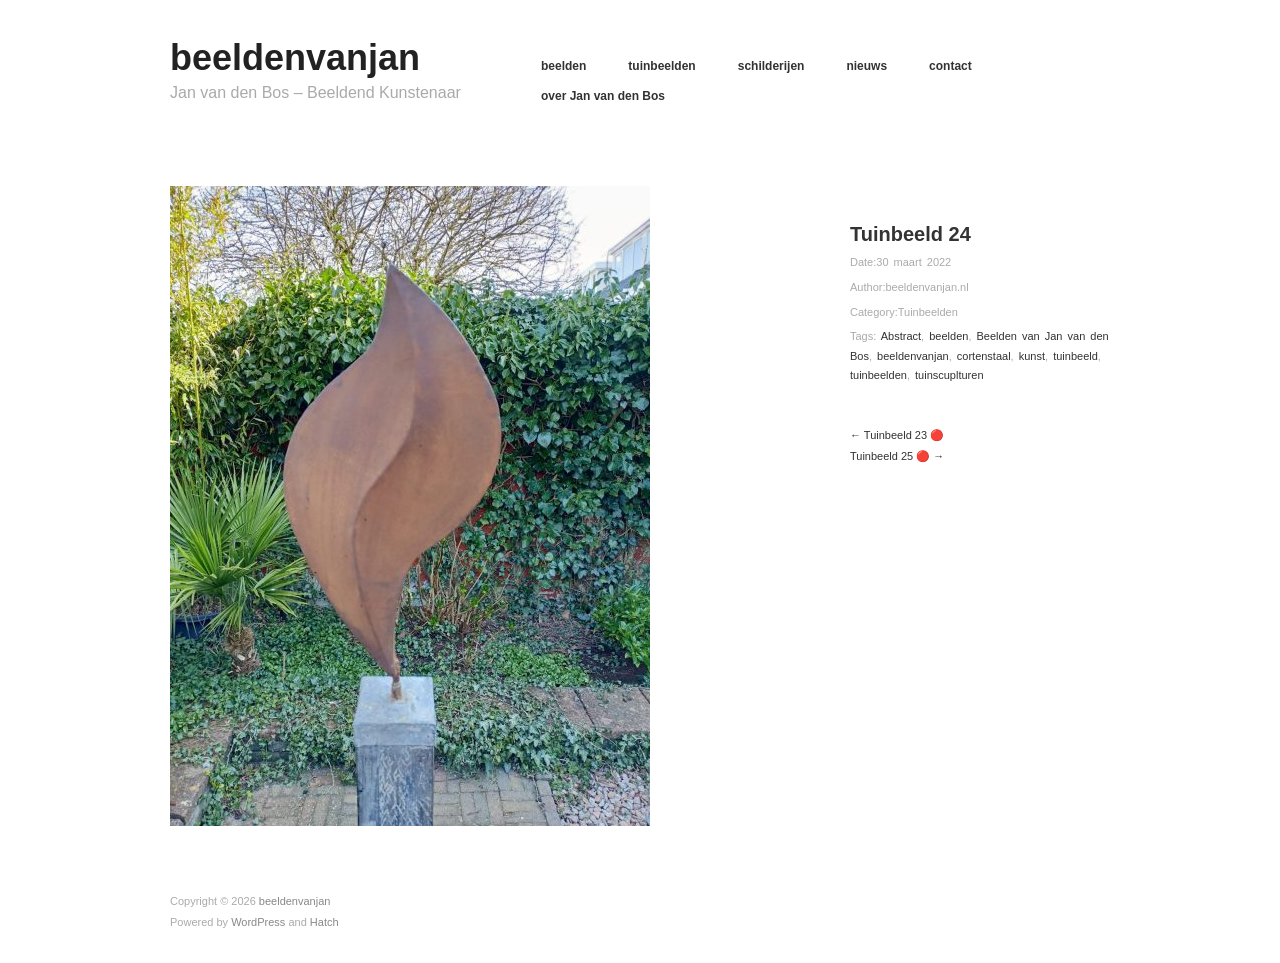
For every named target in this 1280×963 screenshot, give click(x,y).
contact (950, 66)
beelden (563, 66)
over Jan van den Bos (603, 96)
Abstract (901, 336)
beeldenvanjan (295, 57)
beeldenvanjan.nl (926, 287)
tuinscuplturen (949, 375)
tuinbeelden (661, 66)
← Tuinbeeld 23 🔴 (897, 435)
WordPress (258, 922)
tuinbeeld (1075, 356)
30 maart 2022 (913, 262)
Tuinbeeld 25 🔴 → (897, 456)
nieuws (866, 66)
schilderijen (771, 66)
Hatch (324, 922)
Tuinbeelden (928, 312)
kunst (1032, 356)
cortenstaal (984, 356)
